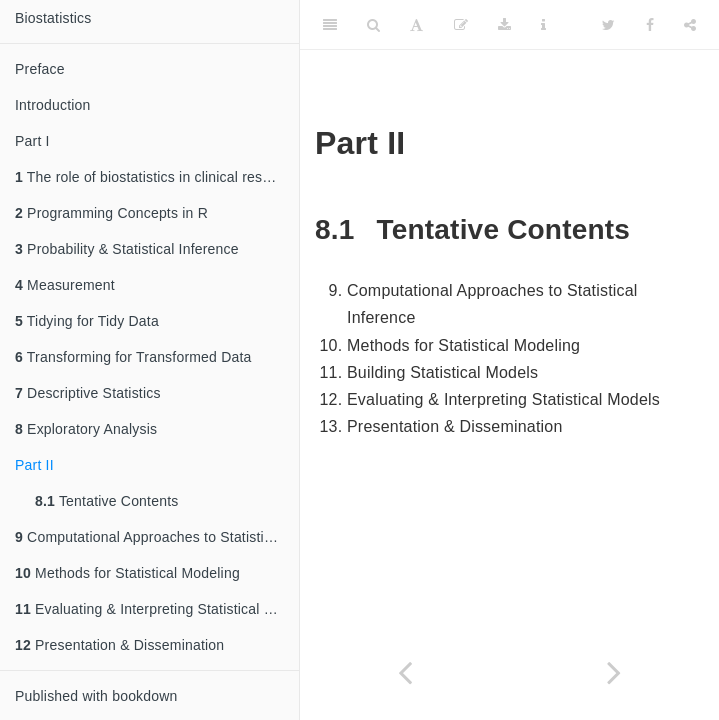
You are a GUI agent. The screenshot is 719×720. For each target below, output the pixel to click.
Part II (34, 465)
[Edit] (461, 25)
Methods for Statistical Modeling (127, 573)
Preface (40, 69)
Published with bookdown (96, 696)
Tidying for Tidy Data (87, 321)
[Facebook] (650, 25)
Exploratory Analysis (86, 429)
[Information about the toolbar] (543, 25)
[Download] (504, 25)
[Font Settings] (416, 25)
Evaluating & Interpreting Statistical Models (157, 609)
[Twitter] (608, 25)
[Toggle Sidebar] (330, 25)
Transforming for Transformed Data (133, 357)
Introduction (53, 105)
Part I (32, 141)
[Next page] (615, 672)
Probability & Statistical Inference (127, 249)
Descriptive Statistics (88, 393)
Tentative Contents (106, 501)
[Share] (690, 25)
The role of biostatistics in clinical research (156, 177)
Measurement (65, 285)
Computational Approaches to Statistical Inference (157, 537)
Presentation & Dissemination (119, 645)
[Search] (373, 25)
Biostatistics (53, 18)
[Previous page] (405, 672)
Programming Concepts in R (111, 213)
